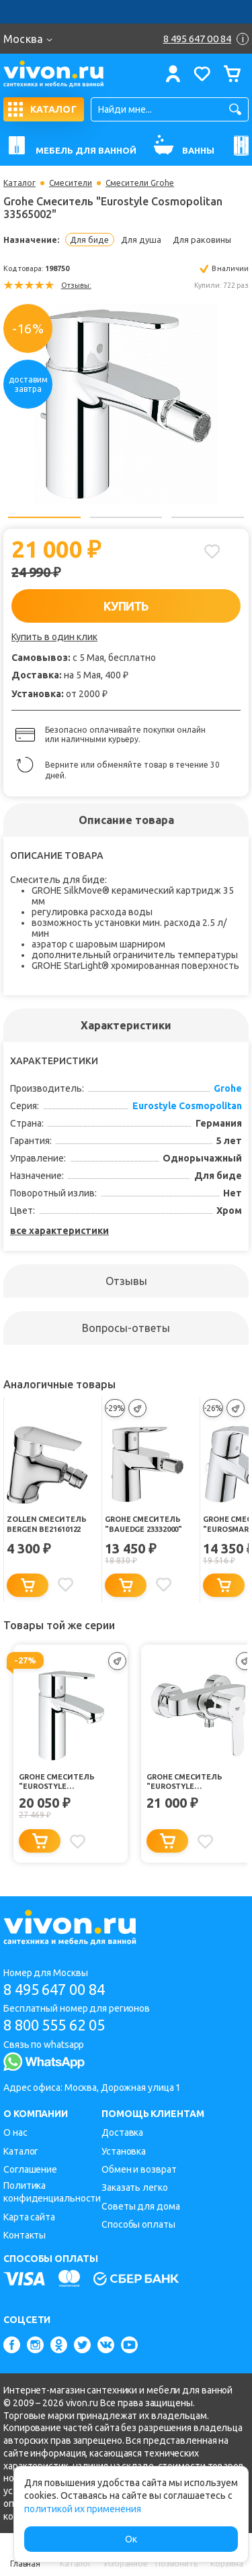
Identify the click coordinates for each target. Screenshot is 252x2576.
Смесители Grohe (140, 183)
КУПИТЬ (126, 606)
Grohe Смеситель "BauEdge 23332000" (143, 1524)
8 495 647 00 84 (54, 1989)
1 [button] (44, 517)
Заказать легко (134, 2187)
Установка (123, 2151)
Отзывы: (76, 285)
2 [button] (126, 517)
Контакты (24, 2235)
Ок (131, 2539)
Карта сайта (29, 2217)
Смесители (70, 183)
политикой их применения (82, 2509)
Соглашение (30, 2169)
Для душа (141, 239)
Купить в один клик (54, 636)
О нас (15, 2132)
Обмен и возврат (139, 2169)
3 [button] (207, 517)
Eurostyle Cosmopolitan (187, 1105)
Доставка (122, 2132)
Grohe (228, 1088)
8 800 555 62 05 (54, 2024)
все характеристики (59, 1230)
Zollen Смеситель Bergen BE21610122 (46, 1524)
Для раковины (202, 239)
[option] (126, 402)
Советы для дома (140, 2206)
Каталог (19, 183)
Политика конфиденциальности (52, 2192)
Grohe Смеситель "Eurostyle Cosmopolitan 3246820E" (68, 1782)
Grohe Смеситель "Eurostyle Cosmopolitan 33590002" (195, 1782)
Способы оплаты (138, 2224)
